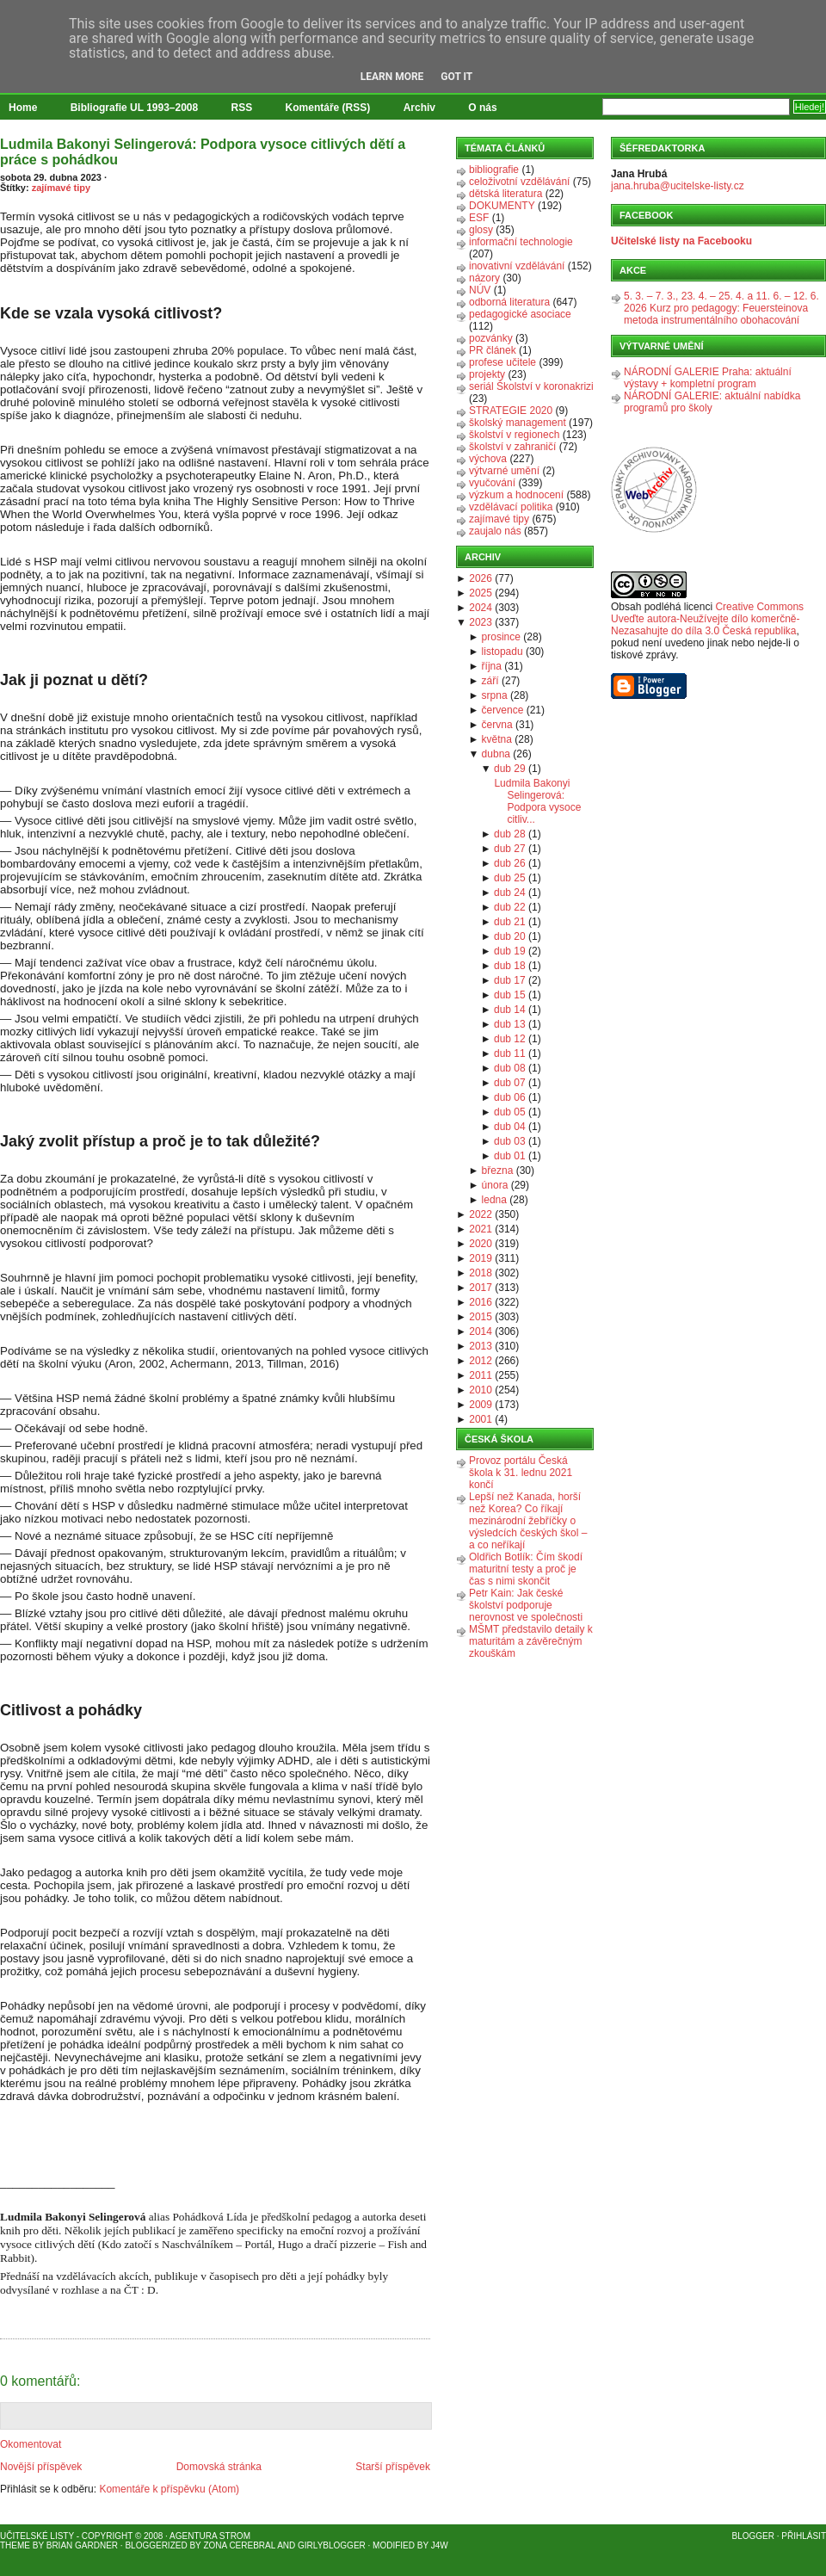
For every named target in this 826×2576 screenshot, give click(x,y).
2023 (480, 622)
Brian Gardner (82, 2545)
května (497, 739)
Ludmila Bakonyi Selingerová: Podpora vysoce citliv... (537, 801)
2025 (480, 593)
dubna (496, 754)
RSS (242, 108)
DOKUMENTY (502, 206)
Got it (456, 77)
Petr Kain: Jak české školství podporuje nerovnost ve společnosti (526, 1605)
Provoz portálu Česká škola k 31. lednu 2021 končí (520, 1473)
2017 (480, 1288)
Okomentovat (30, 2444)
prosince (501, 637)
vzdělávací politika (510, 507)
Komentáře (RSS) (328, 108)
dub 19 (510, 951)
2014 (480, 1331)
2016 (480, 1302)
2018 (480, 1273)
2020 (480, 1244)
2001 (480, 1419)
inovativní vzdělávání (516, 266)
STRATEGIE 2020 (510, 411)
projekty (487, 374)
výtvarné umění (504, 471)
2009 (480, 1405)
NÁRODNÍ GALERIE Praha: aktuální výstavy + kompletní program (708, 378)
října (492, 666)
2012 (480, 1361)
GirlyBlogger (332, 2545)
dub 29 (510, 769)
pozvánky (491, 338)
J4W (439, 2545)
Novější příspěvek (41, 2467)
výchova (488, 459)
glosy (481, 230)
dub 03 (510, 1141)
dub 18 (510, 966)
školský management (517, 423)
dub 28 (510, 834)
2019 (480, 1258)
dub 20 (510, 936)
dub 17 (510, 980)
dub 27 (510, 849)
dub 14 (510, 1010)
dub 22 (510, 907)
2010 (480, 1390)
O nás (482, 108)
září (490, 681)
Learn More (392, 77)
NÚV (479, 290)
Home (23, 108)
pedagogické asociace (520, 314)
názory (484, 278)
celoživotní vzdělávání (519, 182)
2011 (480, 1375)
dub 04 (510, 1127)
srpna (495, 695)
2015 (480, 1317)
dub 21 (510, 922)
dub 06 (510, 1097)
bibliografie (494, 170)
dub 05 (510, 1112)
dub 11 (510, 1053)
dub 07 (510, 1083)
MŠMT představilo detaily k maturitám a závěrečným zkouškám (531, 1641)
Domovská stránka (219, 2467)
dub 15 (510, 995)
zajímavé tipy (61, 187)
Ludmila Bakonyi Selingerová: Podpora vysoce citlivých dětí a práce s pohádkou (202, 152)
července (503, 710)
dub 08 (510, 1068)
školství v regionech (514, 435)
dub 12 (510, 1039)
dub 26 (510, 863)
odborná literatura (509, 302)
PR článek (492, 350)
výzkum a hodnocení (516, 495)
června (497, 725)
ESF (479, 218)
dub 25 (510, 878)
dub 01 (510, 1156)
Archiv (419, 108)
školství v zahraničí (512, 447)
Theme (15, 2545)
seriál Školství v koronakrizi (531, 386)
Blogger (753, 2536)
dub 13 (510, 1024)
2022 (480, 1214)
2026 (480, 578)
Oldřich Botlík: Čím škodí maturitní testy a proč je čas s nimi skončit (526, 1569)
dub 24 (510, 892)
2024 (480, 608)
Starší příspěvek (392, 2467)
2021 (480, 1229)
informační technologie (521, 242)
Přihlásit (803, 2536)
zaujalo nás (495, 531)
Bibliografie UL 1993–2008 (135, 108)
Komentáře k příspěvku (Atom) (169, 2489)
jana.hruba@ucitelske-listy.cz (677, 186)
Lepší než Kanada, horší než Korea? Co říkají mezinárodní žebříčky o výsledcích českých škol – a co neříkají (528, 1521)
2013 (480, 1346)
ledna (494, 1200)
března (498, 1170)
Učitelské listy (37, 2536)
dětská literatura (505, 194)
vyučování (492, 483)
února (495, 1185)
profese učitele (502, 362)
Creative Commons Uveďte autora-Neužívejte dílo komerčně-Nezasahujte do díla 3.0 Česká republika (707, 619)
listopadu (502, 652)
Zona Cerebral (239, 2545)
